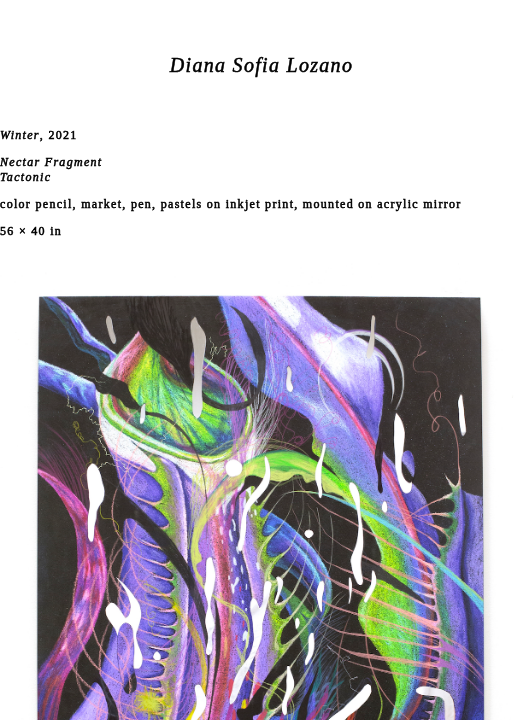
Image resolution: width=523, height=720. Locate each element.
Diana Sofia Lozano (261, 65)
